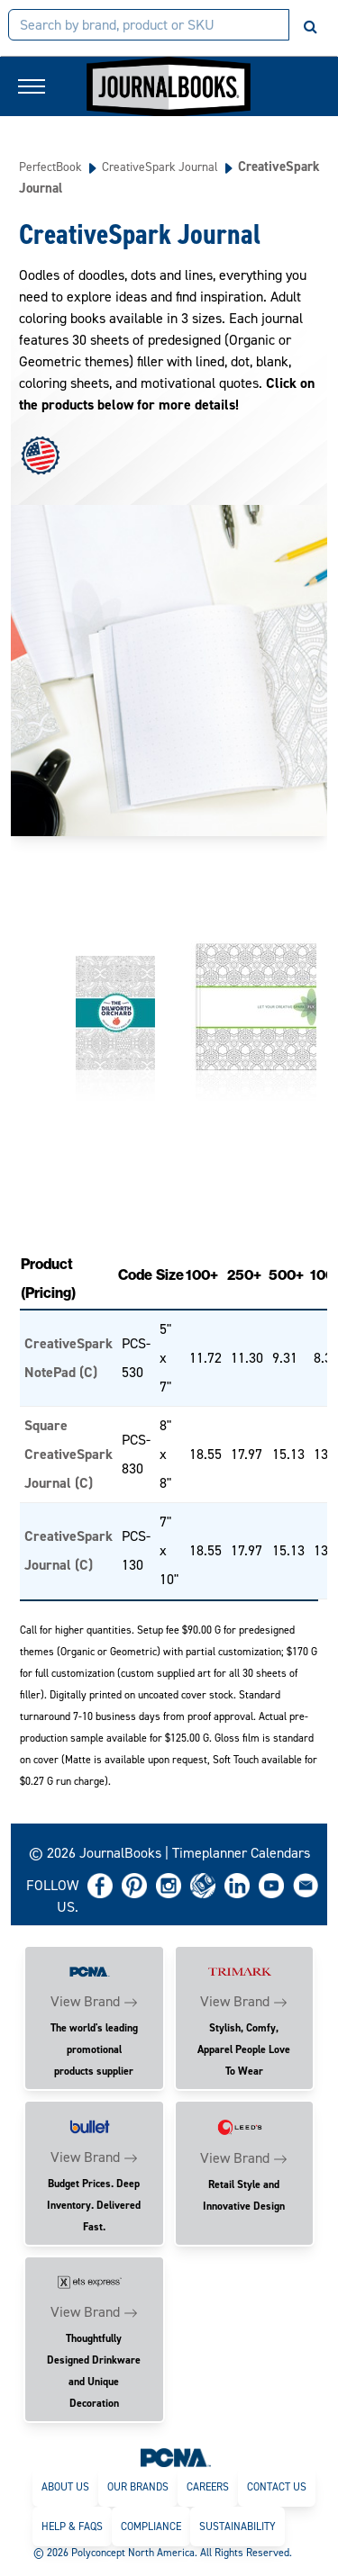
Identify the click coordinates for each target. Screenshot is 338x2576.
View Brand (85, 2001)
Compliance (151, 2526)
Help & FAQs (72, 2526)
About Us (65, 2487)
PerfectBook (50, 166)
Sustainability (237, 2526)
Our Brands (138, 2487)
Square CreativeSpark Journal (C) (68, 1454)
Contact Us (276, 2487)
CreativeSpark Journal (160, 166)
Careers (208, 2487)
